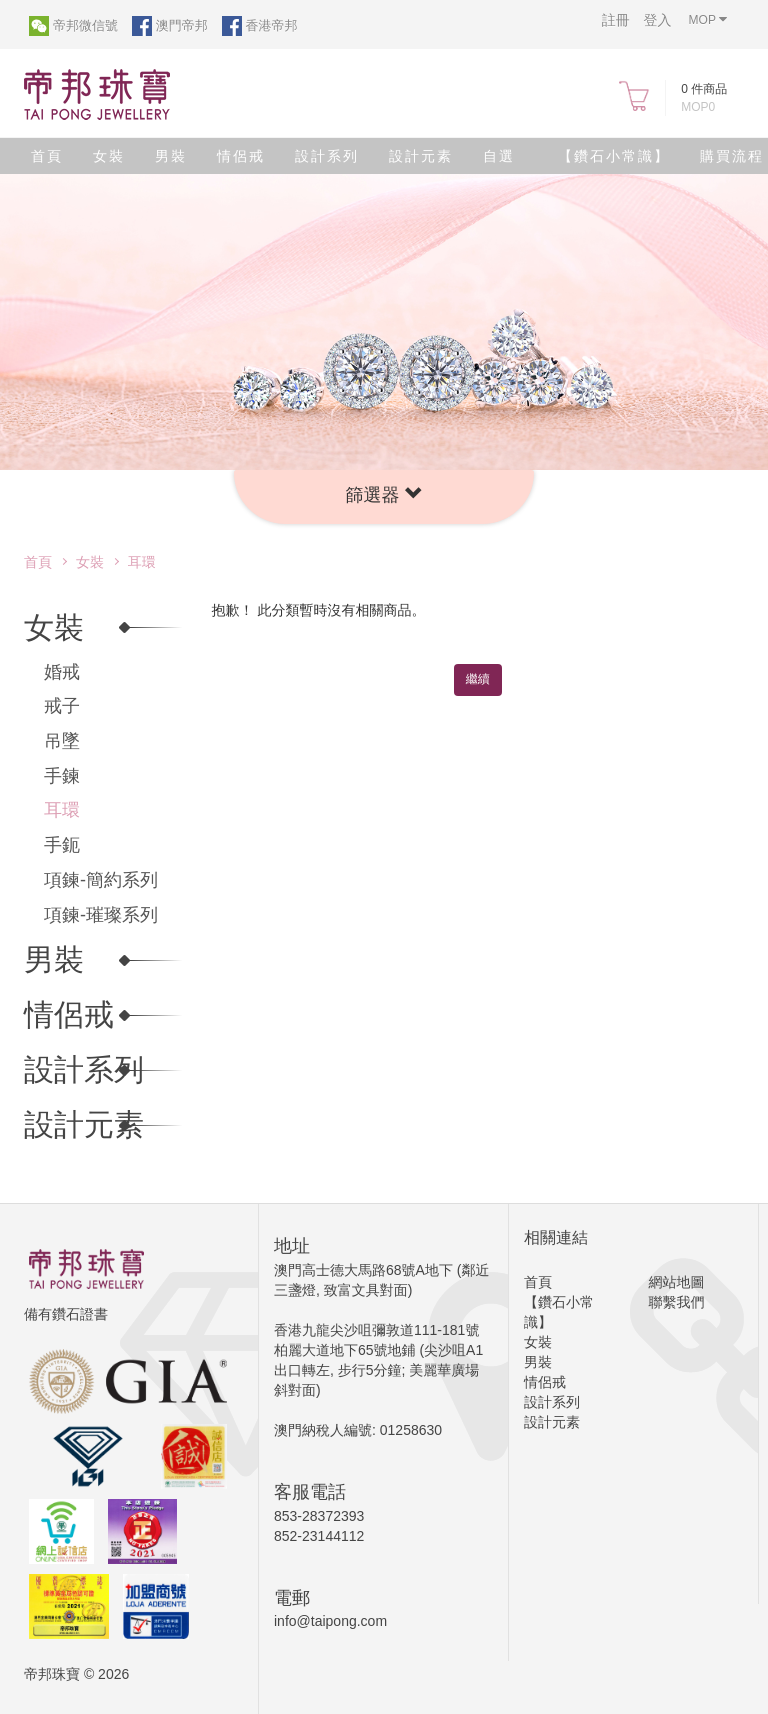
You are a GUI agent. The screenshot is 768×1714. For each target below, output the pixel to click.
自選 (499, 156)
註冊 (616, 20)
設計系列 (327, 156)
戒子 (62, 706)
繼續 (478, 679)
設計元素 (421, 156)
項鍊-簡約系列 (101, 880)
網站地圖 (677, 1282)
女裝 (109, 156)
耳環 (142, 562)
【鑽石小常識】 (614, 156)
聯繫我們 (677, 1302)
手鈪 (62, 845)
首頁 (47, 156)
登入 (658, 20)
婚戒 (62, 672)
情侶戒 (241, 156)
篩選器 (383, 495)
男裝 (171, 156)
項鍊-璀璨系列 (101, 915)
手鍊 (62, 776)
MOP (708, 19)
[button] (384, 495)
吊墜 (62, 741)
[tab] (384, 497)
